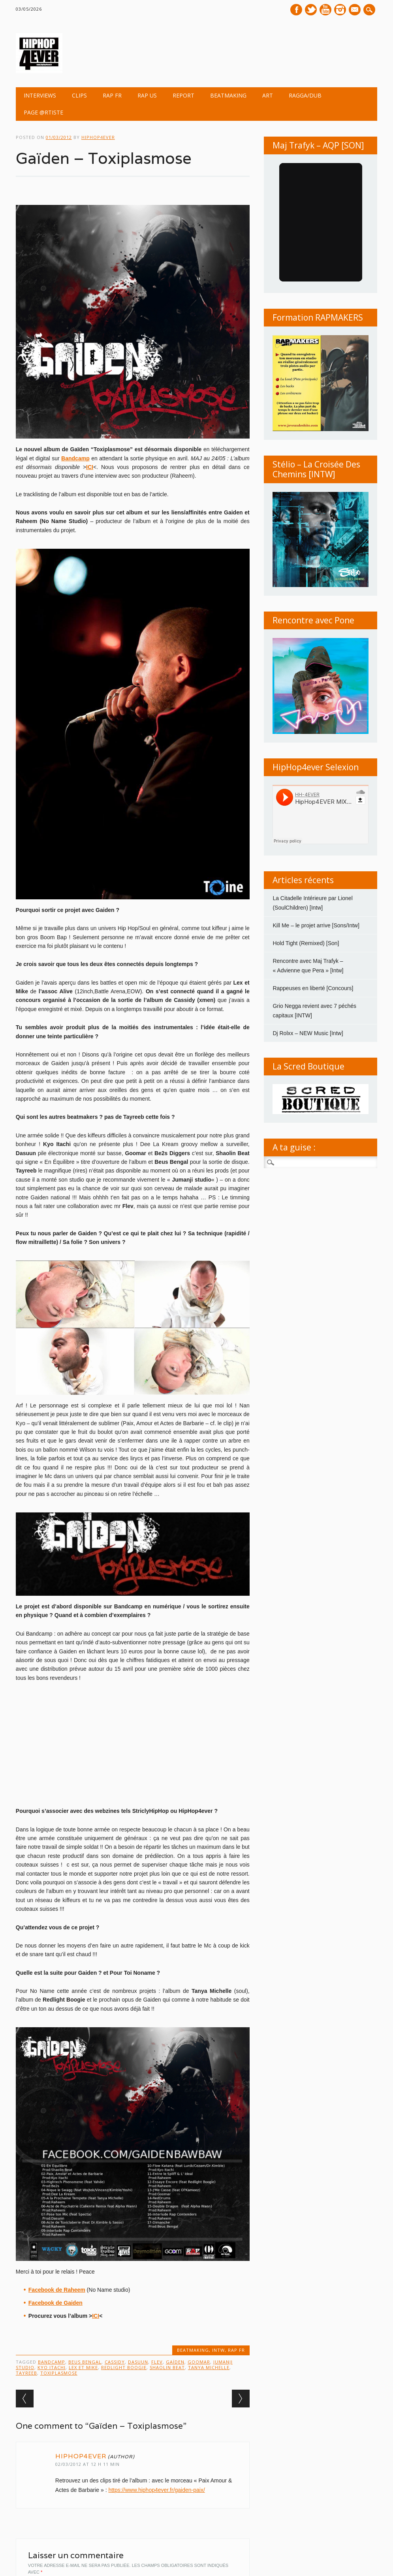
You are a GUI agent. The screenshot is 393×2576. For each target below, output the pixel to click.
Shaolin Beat (167, 2367)
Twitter (311, 9)
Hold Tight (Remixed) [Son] (306, 943)
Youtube (325, 9)
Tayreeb (26, 2373)
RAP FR (112, 95)
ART (267, 95)
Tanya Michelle (208, 2367)
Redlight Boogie (124, 2367)
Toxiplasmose (58, 2373)
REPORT (183, 95)
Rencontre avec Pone (313, 620)
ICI (95, 2316)
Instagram (340, 9)
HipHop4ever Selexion (316, 767)
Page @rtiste (43, 112)
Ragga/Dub (305, 95)
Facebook (296, 9)
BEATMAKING (228, 95)
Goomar (199, 2362)
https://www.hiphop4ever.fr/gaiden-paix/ (156, 2490)
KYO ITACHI (52, 2367)
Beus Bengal (85, 2362)
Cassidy (115, 2362)
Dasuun (138, 2362)
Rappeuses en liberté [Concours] (313, 988)
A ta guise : (294, 1147)
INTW (218, 2350)
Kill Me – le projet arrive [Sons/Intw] (316, 925)
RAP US (147, 95)
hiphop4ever (98, 137)
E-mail (355, 10)
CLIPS (79, 95)
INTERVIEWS (40, 95)
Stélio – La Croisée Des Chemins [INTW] (316, 469)
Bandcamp (51, 2362)
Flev (157, 2362)
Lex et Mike (83, 2367)
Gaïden (175, 2362)
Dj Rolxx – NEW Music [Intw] (308, 1033)
